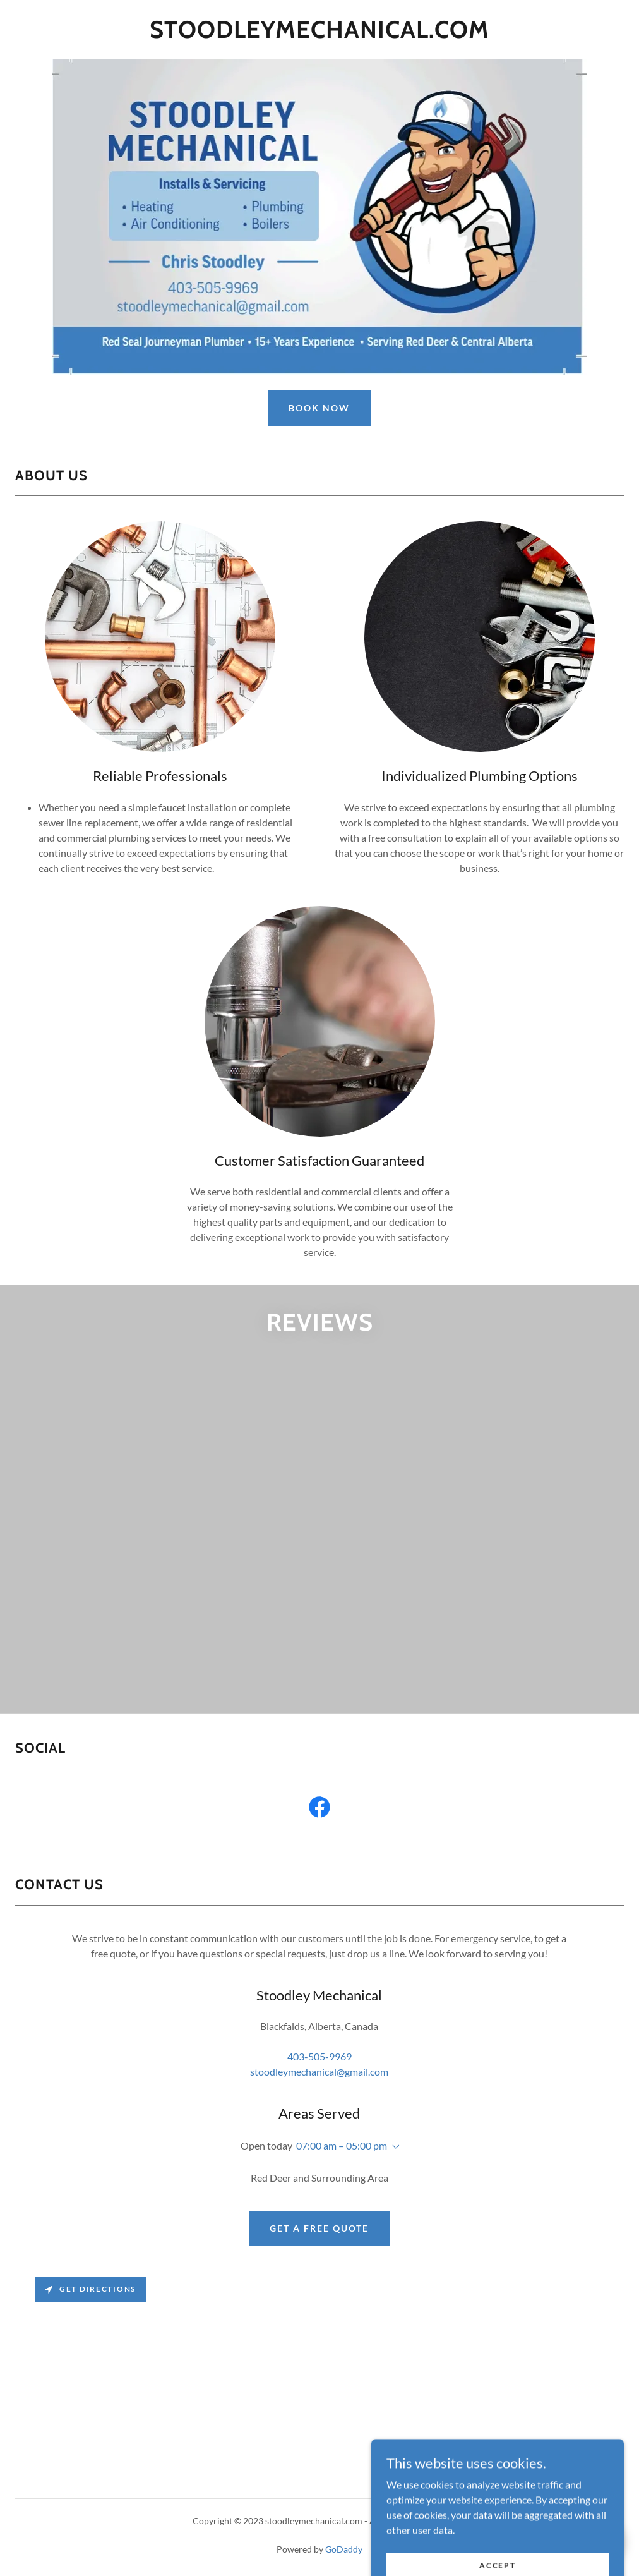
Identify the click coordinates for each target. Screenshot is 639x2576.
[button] (393, 2147)
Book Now (319, 407)
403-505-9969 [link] (319, 2056)
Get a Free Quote (319, 2228)
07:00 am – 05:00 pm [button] (341, 2145)
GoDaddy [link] (343, 2549)
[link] (319, 34)
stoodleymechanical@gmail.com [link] (319, 2071)
